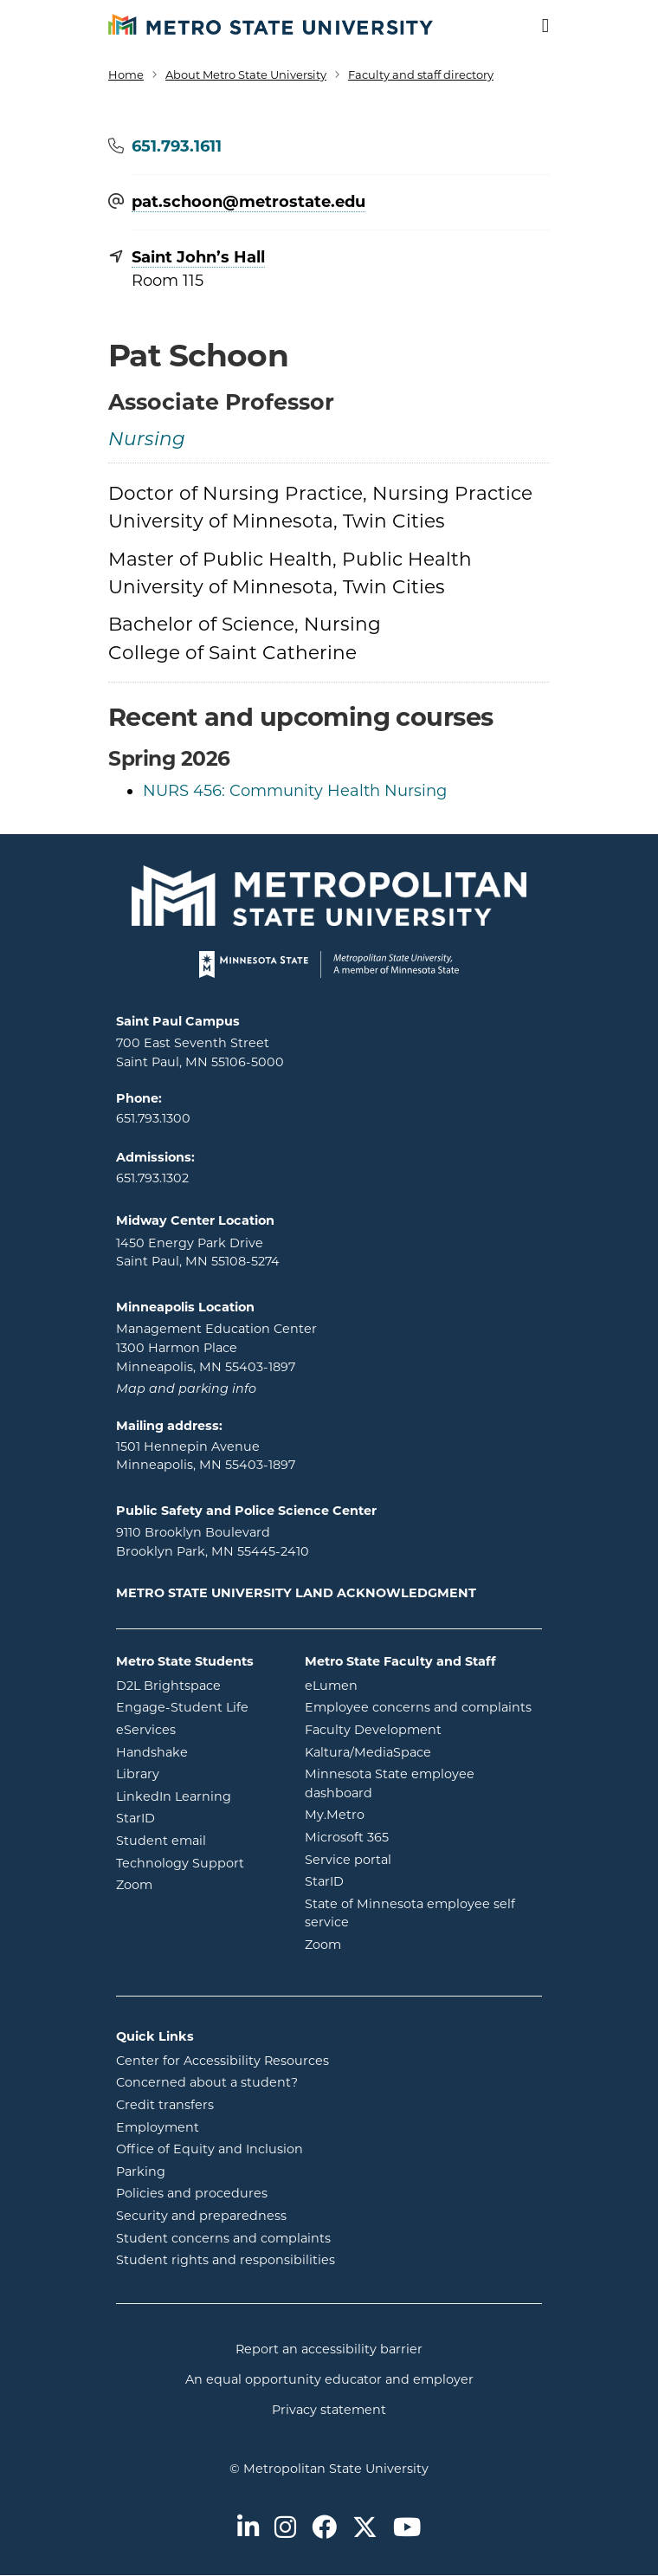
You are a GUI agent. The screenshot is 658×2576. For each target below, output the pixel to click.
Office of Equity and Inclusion (209, 2149)
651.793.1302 (152, 1178)
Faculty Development (373, 1730)
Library (197, 1773)
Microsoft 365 (416, 1836)
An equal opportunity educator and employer (329, 2379)
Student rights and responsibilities (225, 2260)
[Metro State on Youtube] (407, 2529)
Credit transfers (165, 2105)
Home (126, 74)
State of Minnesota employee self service (410, 1913)
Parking (140, 2171)
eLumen (401, 1684)
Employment (157, 2127)
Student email (197, 1839)
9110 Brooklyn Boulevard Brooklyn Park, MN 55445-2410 (212, 1541)
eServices (197, 1729)
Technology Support (180, 1863)
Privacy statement (329, 2409)
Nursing (146, 440)
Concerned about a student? (207, 2082)
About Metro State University (245, 74)
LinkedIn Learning (197, 1795)
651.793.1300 (153, 1118)
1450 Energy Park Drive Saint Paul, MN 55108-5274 (198, 1252)
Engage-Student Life (197, 1706)
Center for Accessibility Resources (222, 2060)
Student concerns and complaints (223, 2238)
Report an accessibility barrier (329, 2349)
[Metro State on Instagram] (285, 2529)
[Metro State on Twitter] (364, 2529)
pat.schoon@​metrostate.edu (248, 202)
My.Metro (404, 1813)
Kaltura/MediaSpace (424, 1751)
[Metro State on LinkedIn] (248, 2529)
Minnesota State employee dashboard (408, 1783)
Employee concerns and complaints (418, 1707)
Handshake (197, 1751)
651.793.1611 (177, 146)
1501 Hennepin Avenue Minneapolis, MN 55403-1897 (205, 1456)
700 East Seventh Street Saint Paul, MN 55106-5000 (200, 1052)
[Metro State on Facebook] (324, 2529)
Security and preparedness (201, 2215)
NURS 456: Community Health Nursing (295, 790)
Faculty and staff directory (421, 74)
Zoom (197, 1884)
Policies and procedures (192, 2193)
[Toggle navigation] (534, 26)
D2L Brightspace (197, 1684)
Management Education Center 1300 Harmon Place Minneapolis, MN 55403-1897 (216, 1347)
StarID (197, 1817)
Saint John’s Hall (198, 257)
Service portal (418, 1858)
